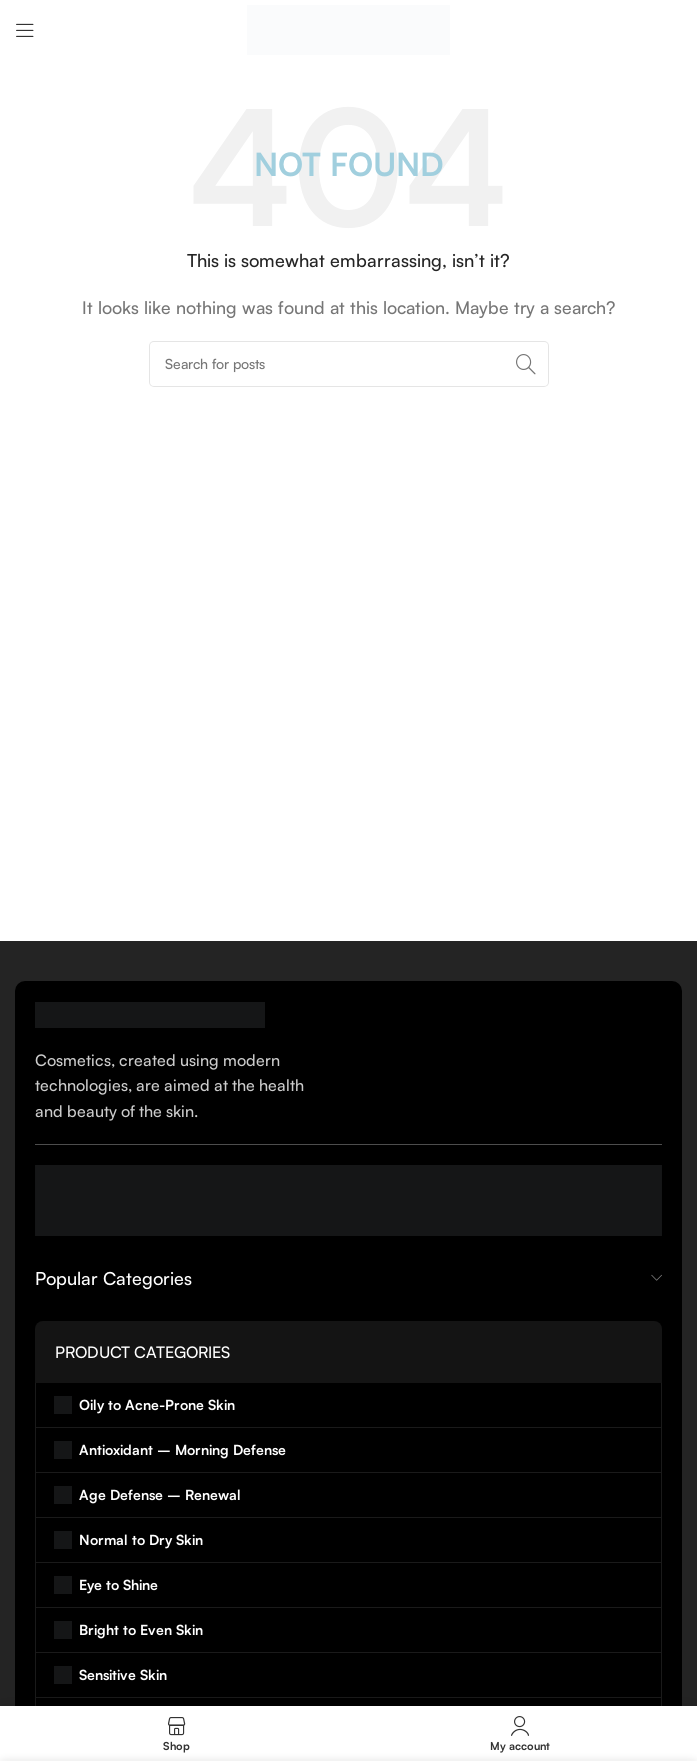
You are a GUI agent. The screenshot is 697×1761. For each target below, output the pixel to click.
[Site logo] (348, 28)
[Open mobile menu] (25, 30)
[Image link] (150, 1013)
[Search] (349, 364)
